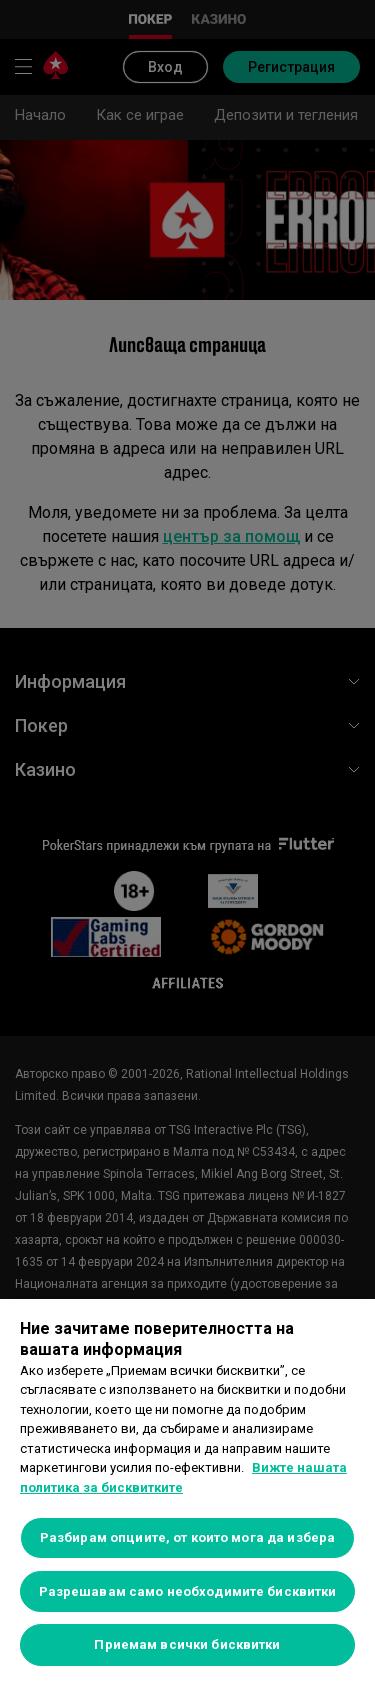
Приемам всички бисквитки (187, 1644)
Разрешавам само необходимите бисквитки (188, 1591)
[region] (187, 1492)
